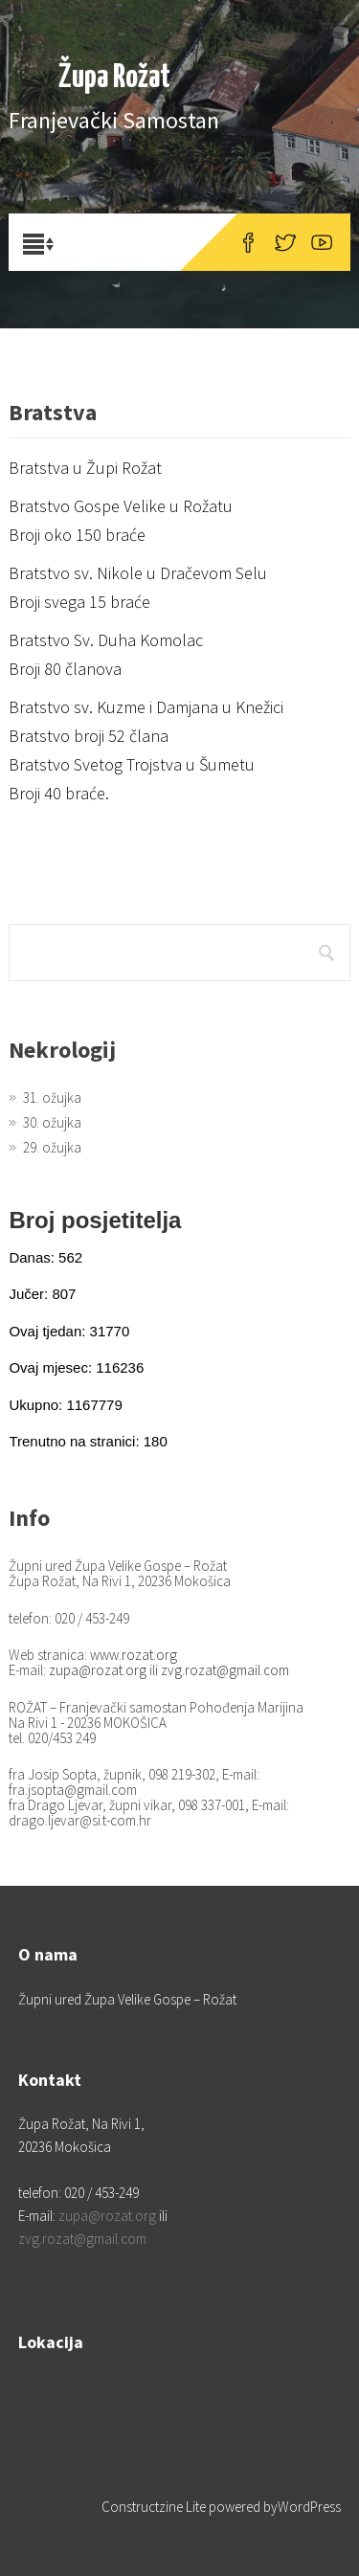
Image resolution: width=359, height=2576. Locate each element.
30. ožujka (52, 1122)
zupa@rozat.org (97, 1670)
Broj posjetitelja (95, 1220)
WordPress (309, 2507)
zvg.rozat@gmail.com (225, 1670)
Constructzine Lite (155, 2507)
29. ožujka (52, 1147)
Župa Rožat (114, 78)
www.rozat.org (133, 1655)
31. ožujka (52, 1097)
